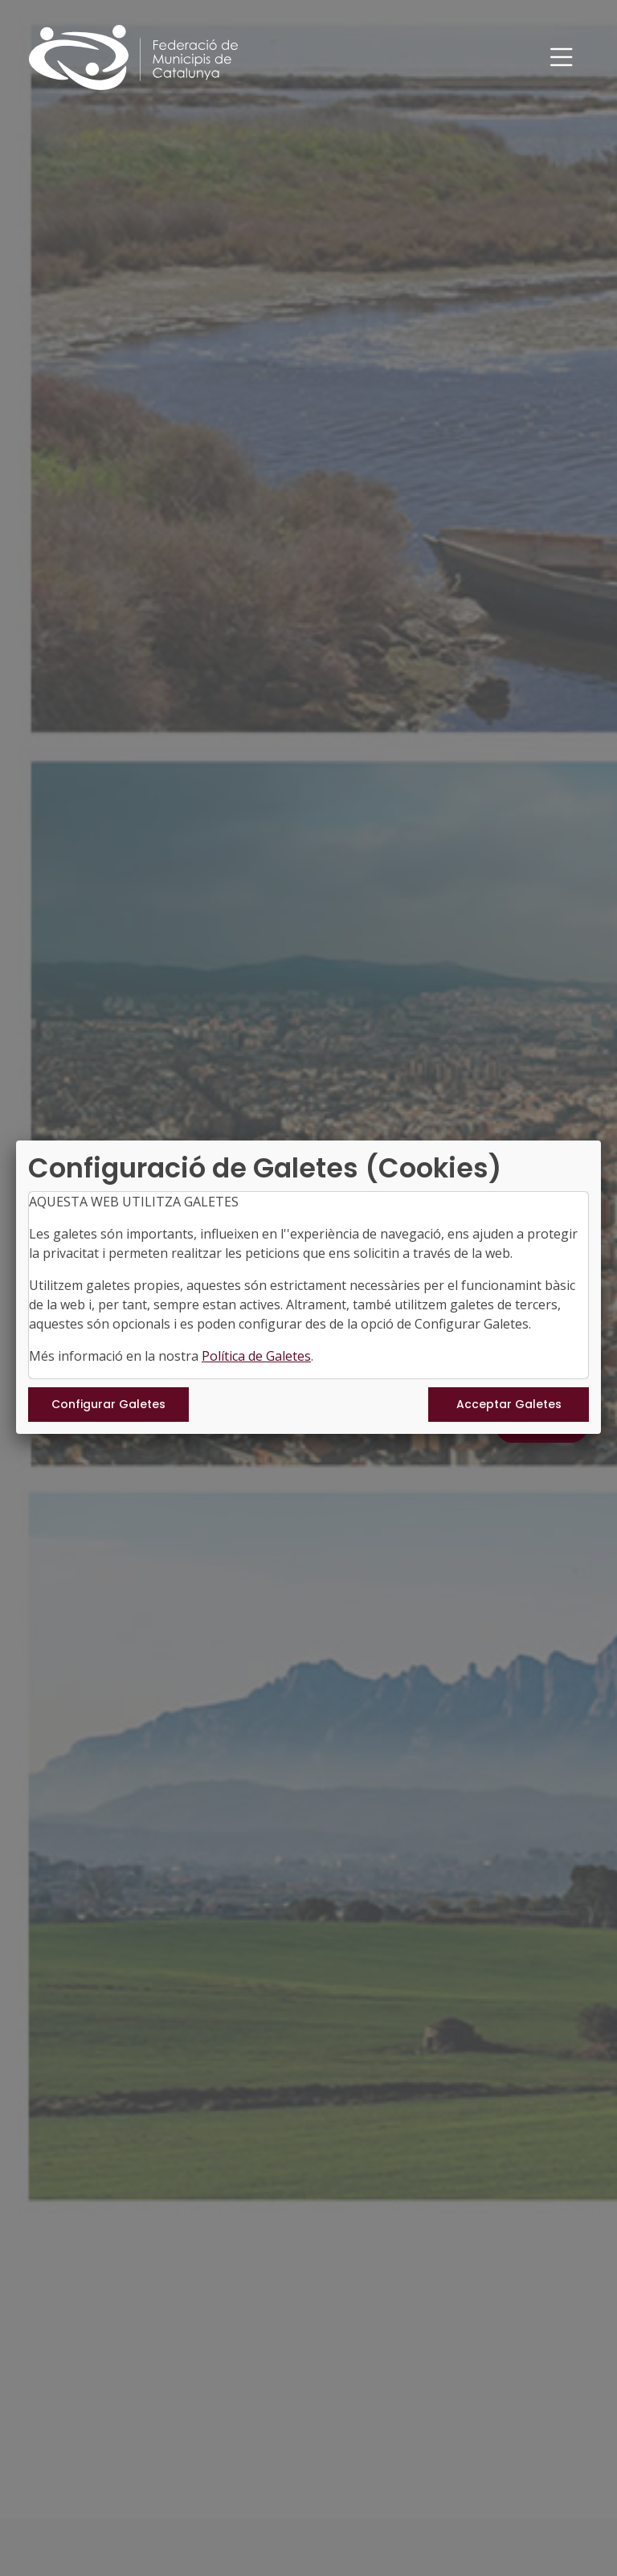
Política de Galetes (256, 1356)
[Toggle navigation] (561, 57)
